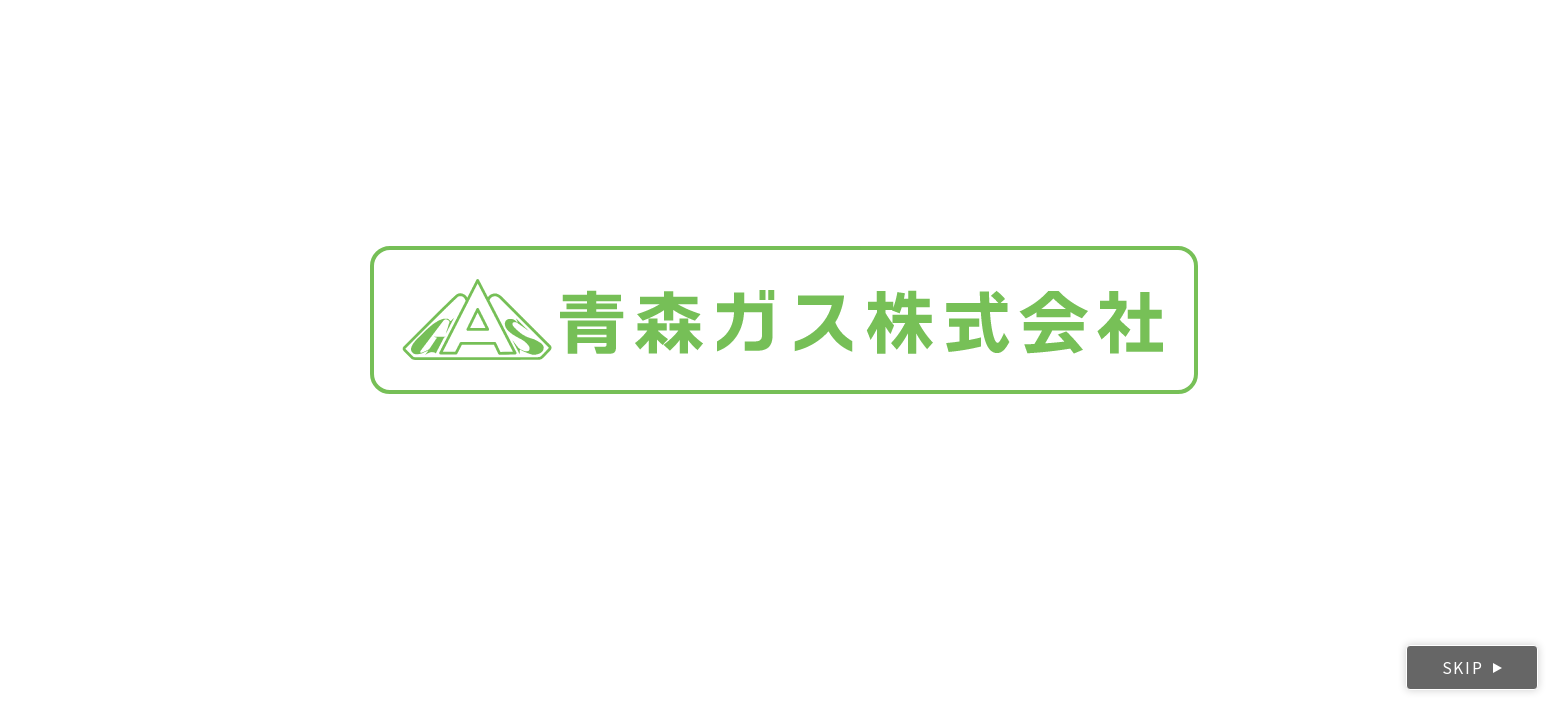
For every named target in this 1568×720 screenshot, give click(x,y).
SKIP (1462, 667)
